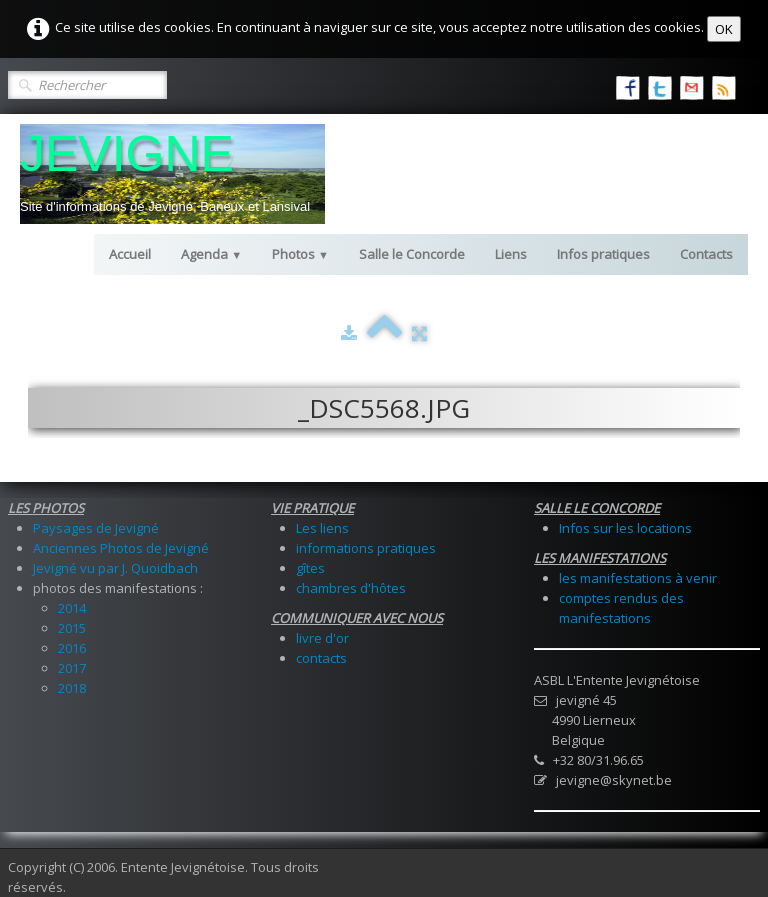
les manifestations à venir (638, 578)
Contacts (706, 254)
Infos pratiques (603, 254)
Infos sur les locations (625, 528)
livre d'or (322, 638)
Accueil (130, 254)
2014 (72, 608)
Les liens (322, 528)
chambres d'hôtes (351, 588)
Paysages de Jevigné (96, 528)
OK (724, 29)
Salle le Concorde (412, 254)
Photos (300, 254)
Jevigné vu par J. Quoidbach (115, 568)
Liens (511, 254)
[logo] (172, 174)
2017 (72, 668)
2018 (72, 688)
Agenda (211, 254)
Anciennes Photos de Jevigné (121, 548)
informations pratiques (366, 548)
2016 (72, 648)
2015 (72, 628)
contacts (321, 658)
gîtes (310, 568)
